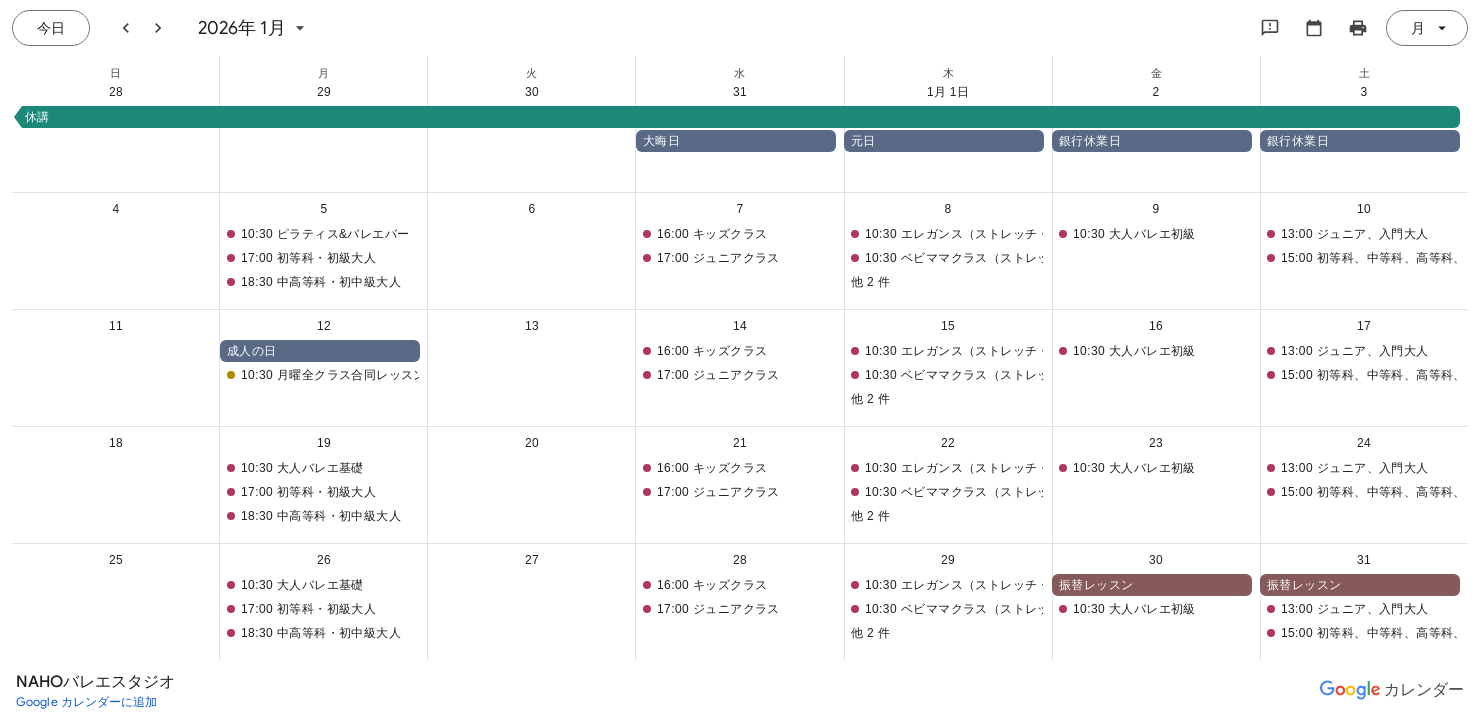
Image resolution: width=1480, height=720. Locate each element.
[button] (741, 117)
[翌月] (158, 28)
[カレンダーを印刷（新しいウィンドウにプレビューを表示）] (1358, 28)
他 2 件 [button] (870, 282)
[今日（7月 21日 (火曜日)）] (51, 28)
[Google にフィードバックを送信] (1270, 28)
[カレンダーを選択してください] (1314, 28)
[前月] (126, 28)
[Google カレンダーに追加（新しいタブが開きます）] (87, 702)
